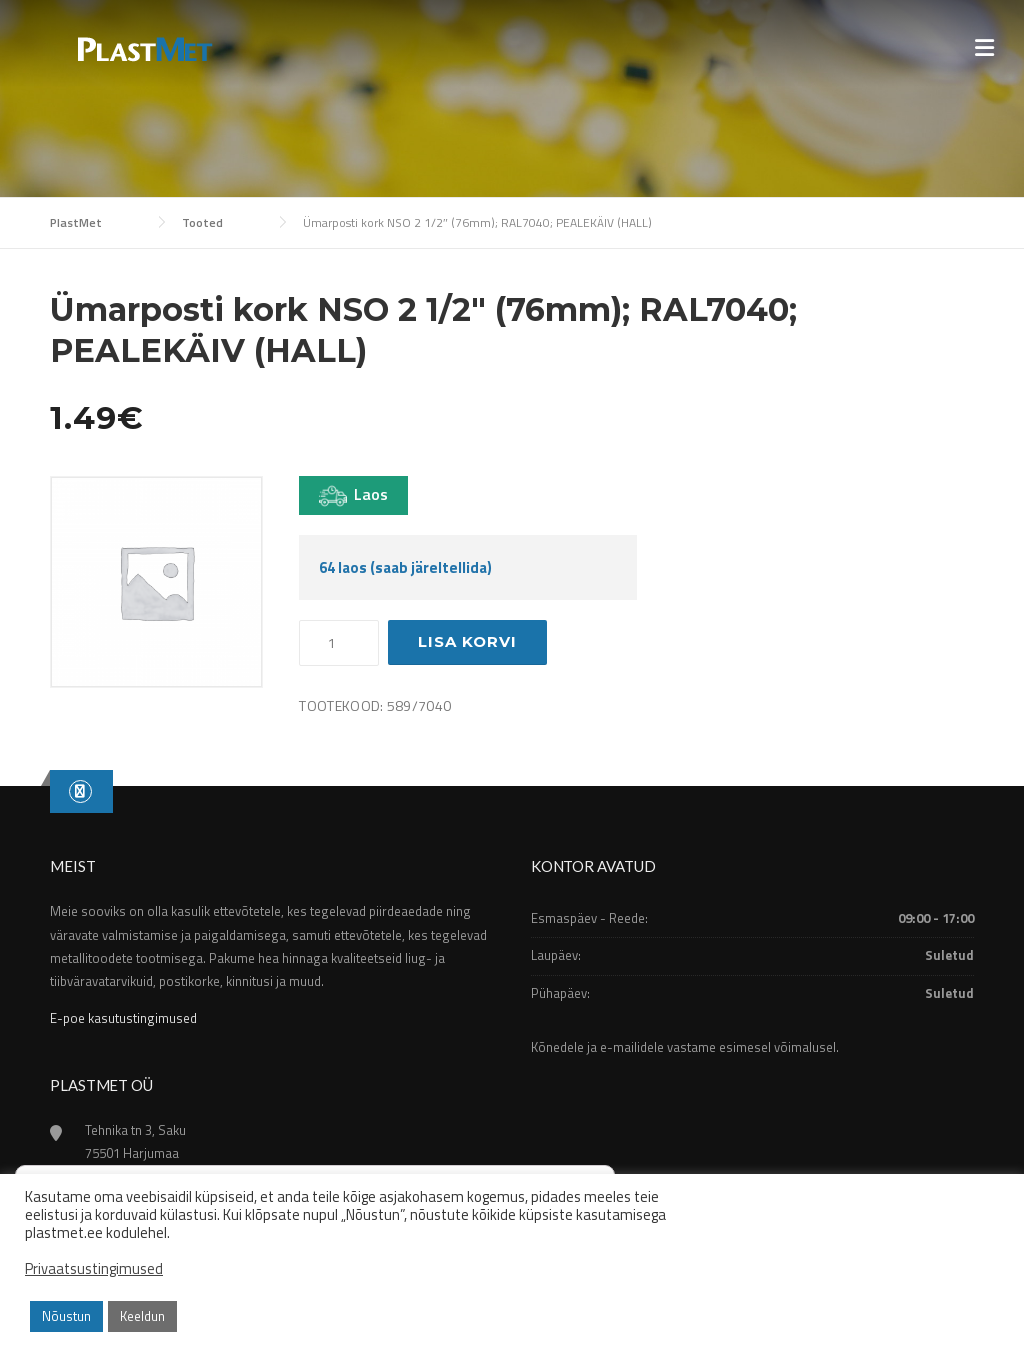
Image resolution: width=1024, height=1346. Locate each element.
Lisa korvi (467, 641)
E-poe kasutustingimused (123, 1018)
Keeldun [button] (142, 1316)
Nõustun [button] (66, 1316)
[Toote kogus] (339, 643)
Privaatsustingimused (94, 1269)
